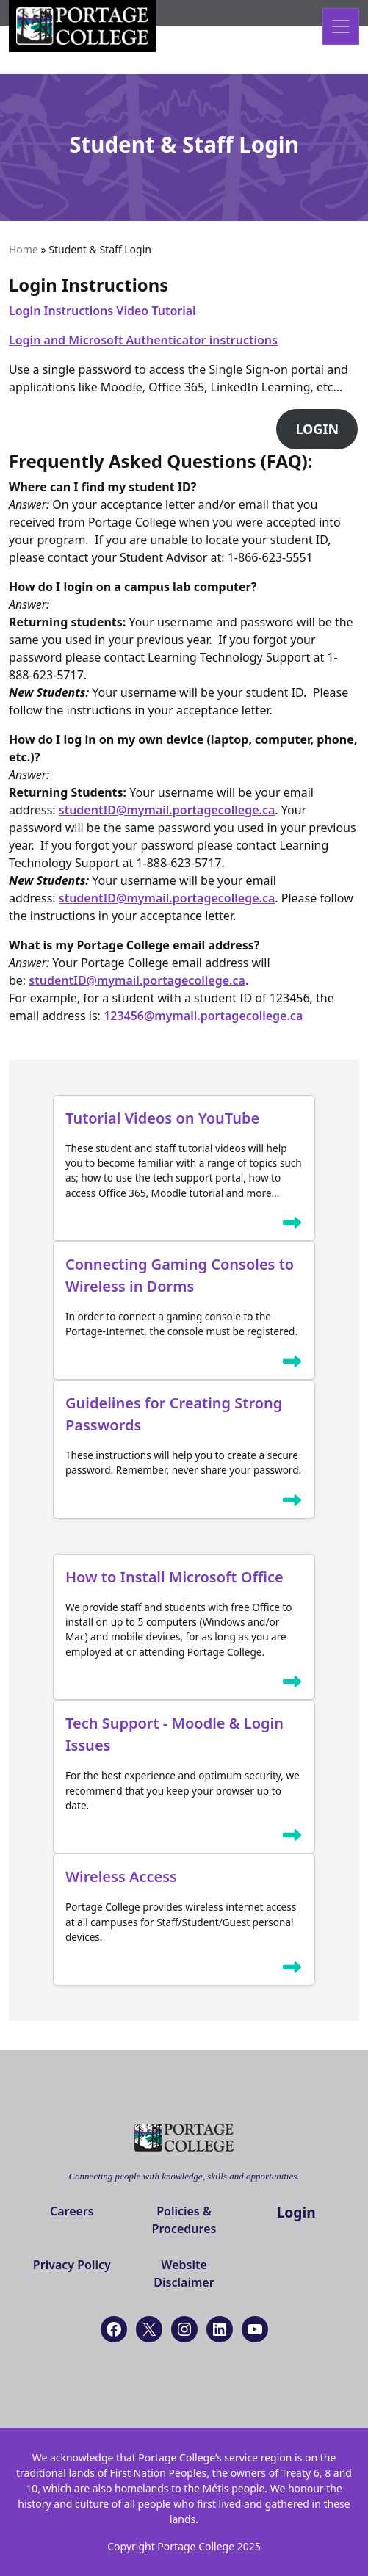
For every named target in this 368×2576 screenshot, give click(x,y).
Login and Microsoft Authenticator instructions (143, 340)
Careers (72, 2211)
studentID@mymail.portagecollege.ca (167, 810)
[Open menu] (340, 26)
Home (23, 249)
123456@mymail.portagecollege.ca (203, 1015)
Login (296, 2212)
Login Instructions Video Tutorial (102, 311)
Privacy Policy (72, 2265)
